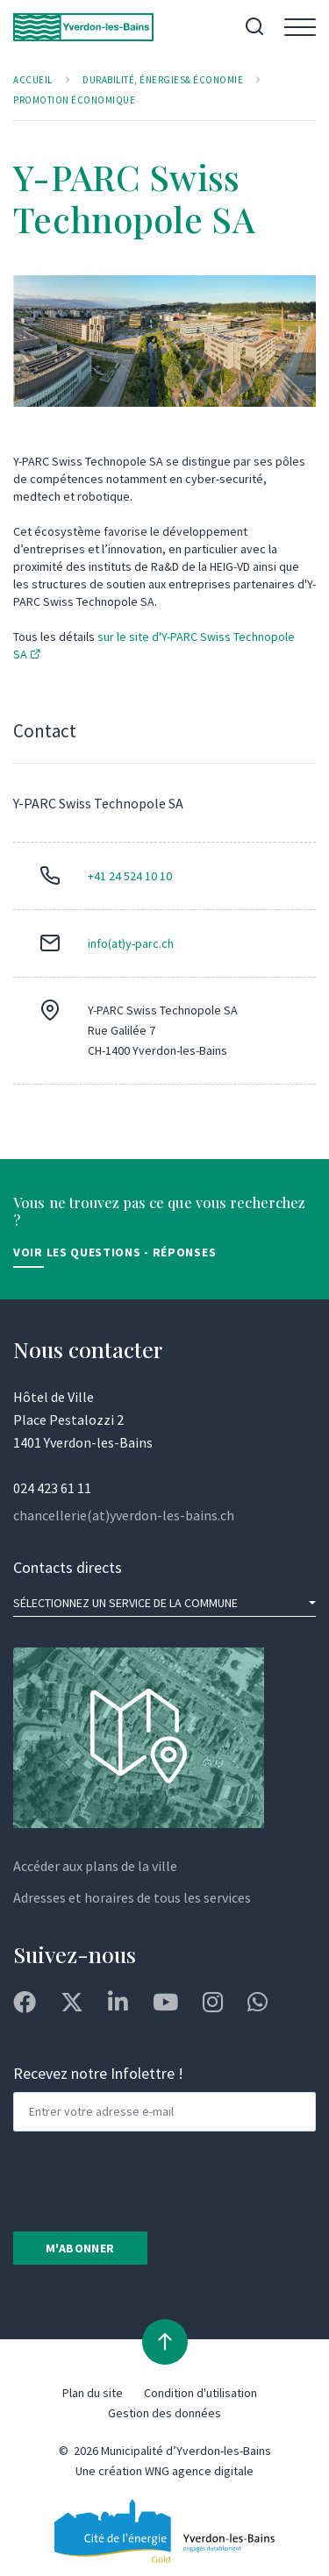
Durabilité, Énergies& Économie (162, 80)
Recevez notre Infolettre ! (98, 2073)
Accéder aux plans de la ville (95, 1866)
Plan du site (92, 2393)
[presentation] (146, 2179)
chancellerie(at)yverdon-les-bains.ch (123, 1515)
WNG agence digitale (199, 2471)
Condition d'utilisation (200, 2393)
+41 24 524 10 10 (130, 876)
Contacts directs (67, 1567)
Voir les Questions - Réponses (114, 1252)
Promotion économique (74, 100)
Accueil (33, 80)
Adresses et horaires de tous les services (132, 1897)
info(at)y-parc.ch (131, 943)
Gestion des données (164, 2413)
